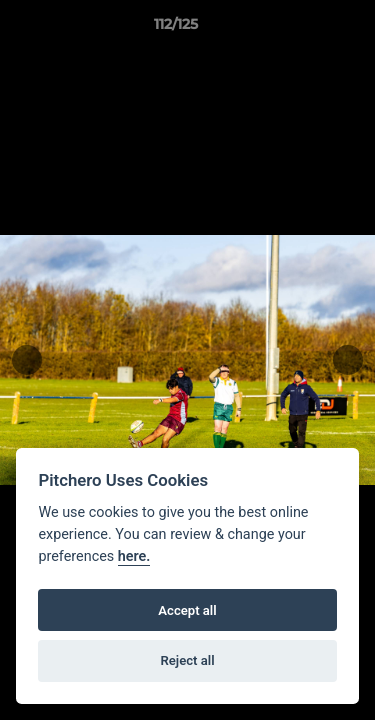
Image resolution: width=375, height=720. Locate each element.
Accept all (187, 610)
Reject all (187, 660)
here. (134, 556)
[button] (303, 29)
